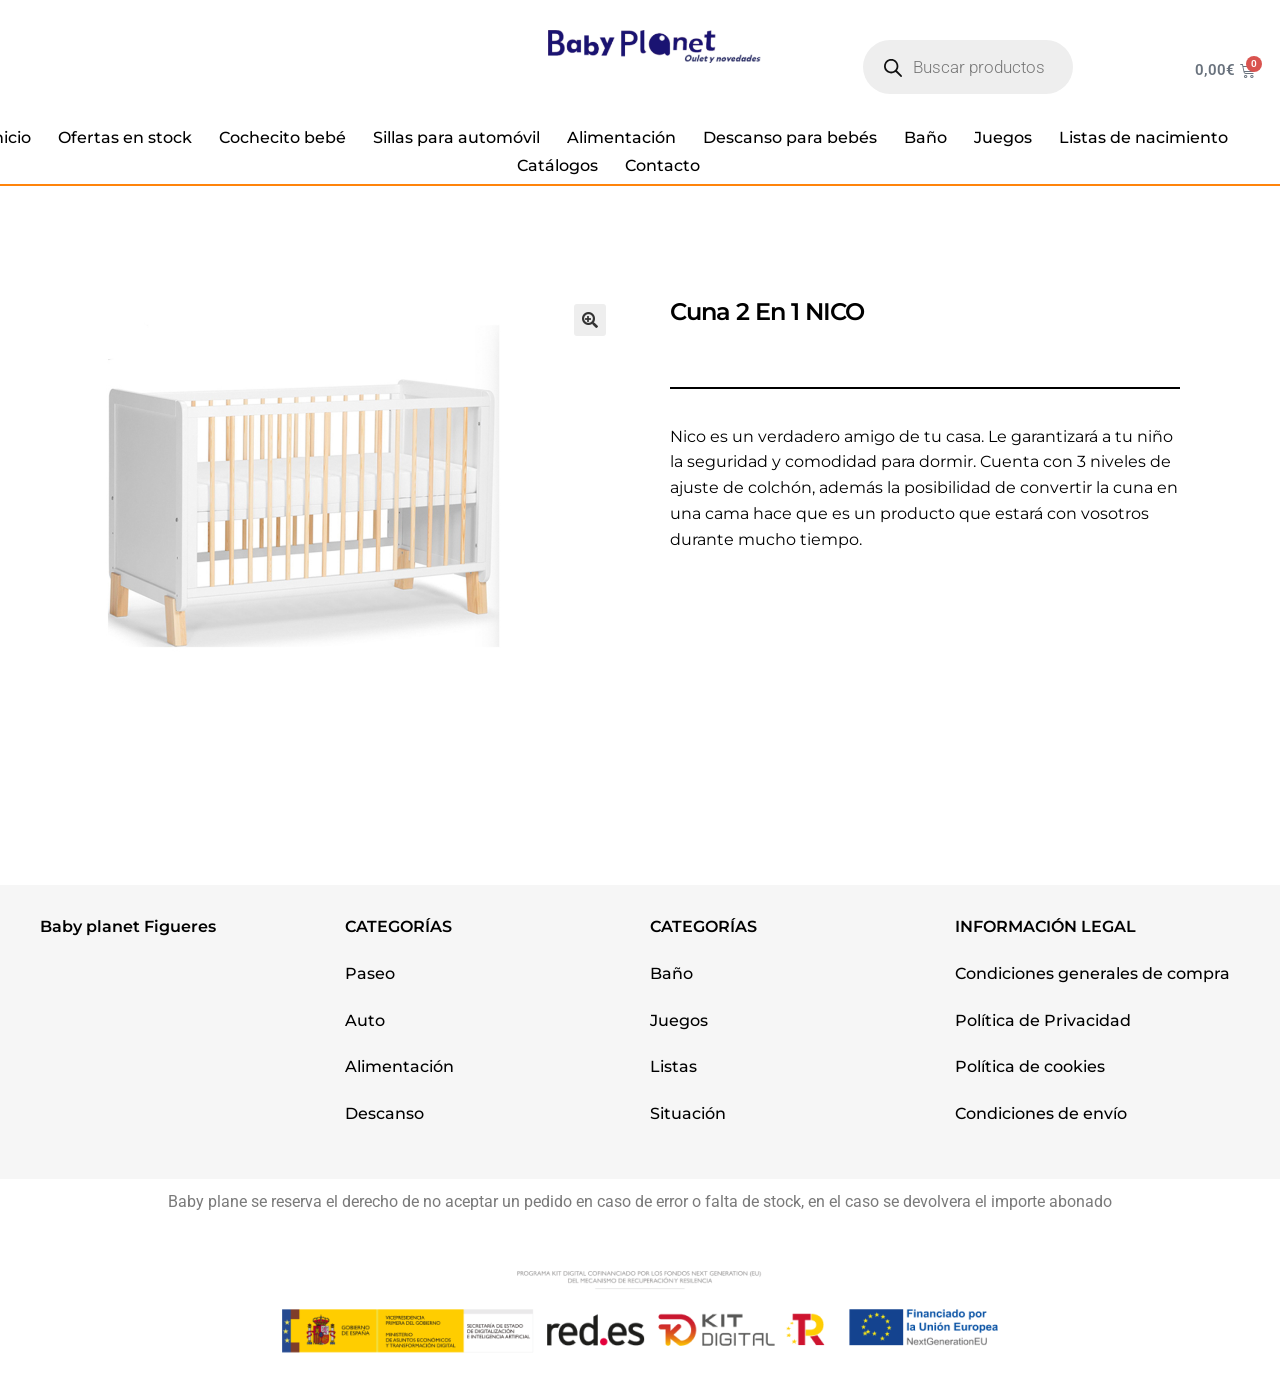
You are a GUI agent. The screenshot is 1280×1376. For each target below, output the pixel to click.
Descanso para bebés (790, 137)
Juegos (1003, 137)
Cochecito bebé (282, 137)
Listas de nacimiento (1143, 137)
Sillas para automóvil (456, 137)
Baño (925, 137)
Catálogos (557, 165)
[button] (590, 320)
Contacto (662, 165)
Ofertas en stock (125, 137)
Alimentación (621, 137)
